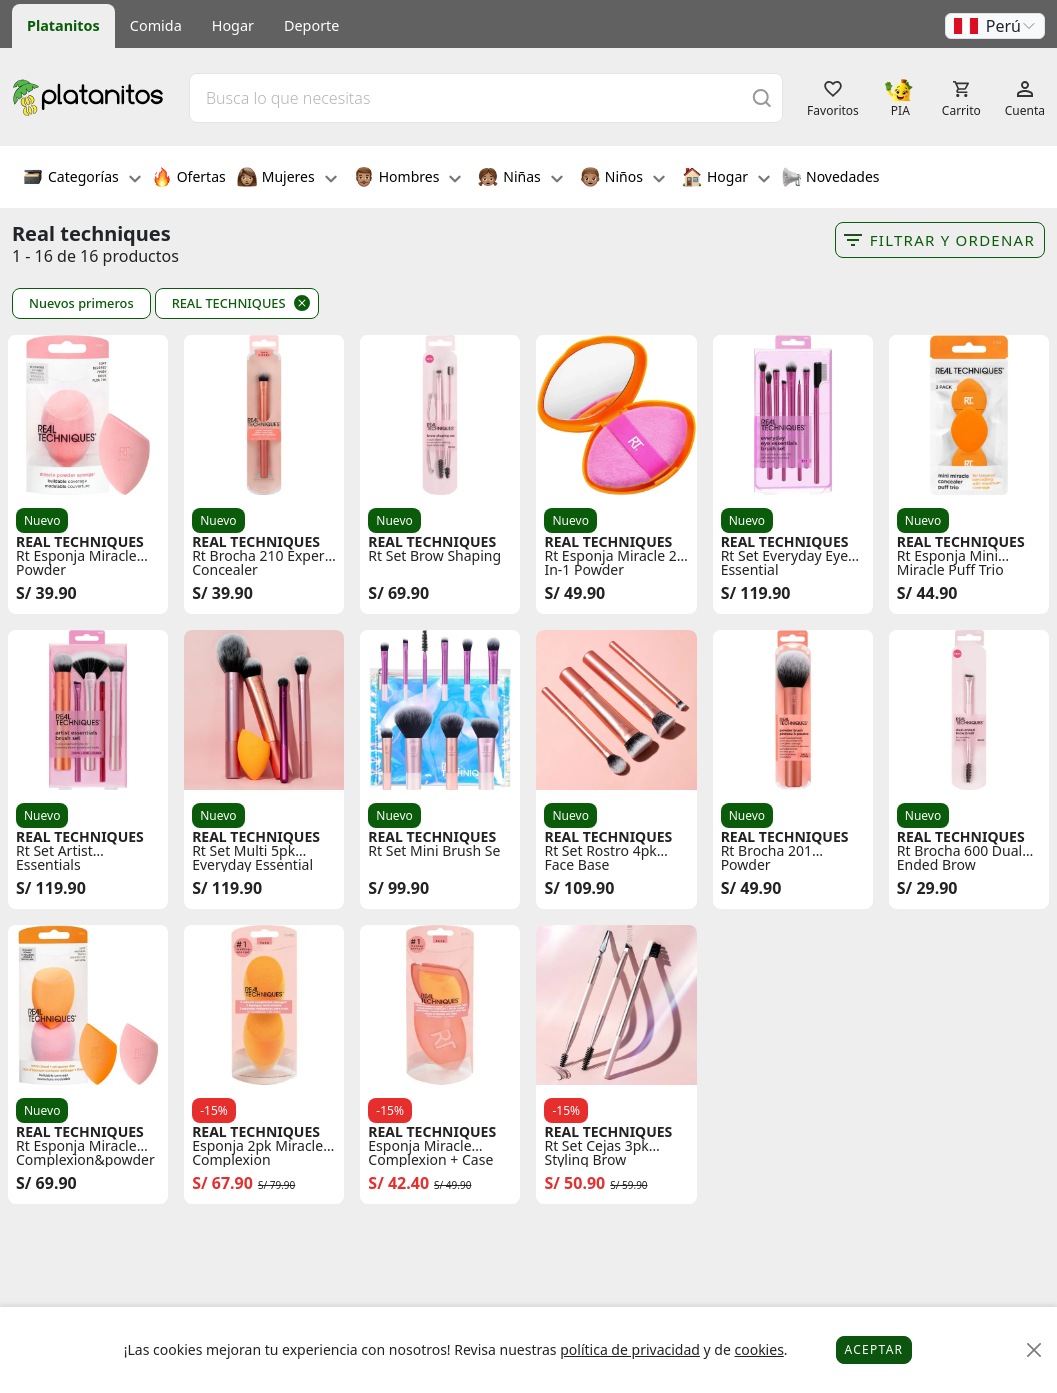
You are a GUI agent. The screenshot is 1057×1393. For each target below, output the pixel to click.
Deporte (311, 25)
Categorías (82, 179)
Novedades (830, 179)
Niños (622, 179)
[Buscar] (762, 97)
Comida (156, 25)
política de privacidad (630, 1349)
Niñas (520, 179)
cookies (758, 1349)
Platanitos (63, 25)
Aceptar (874, 1349)
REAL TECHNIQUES (229, 303)
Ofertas (189, 179)
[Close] (1034, 1350)
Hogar (233, 25)
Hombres (408, 179)
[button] (995, 26)
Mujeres (287, 179)
